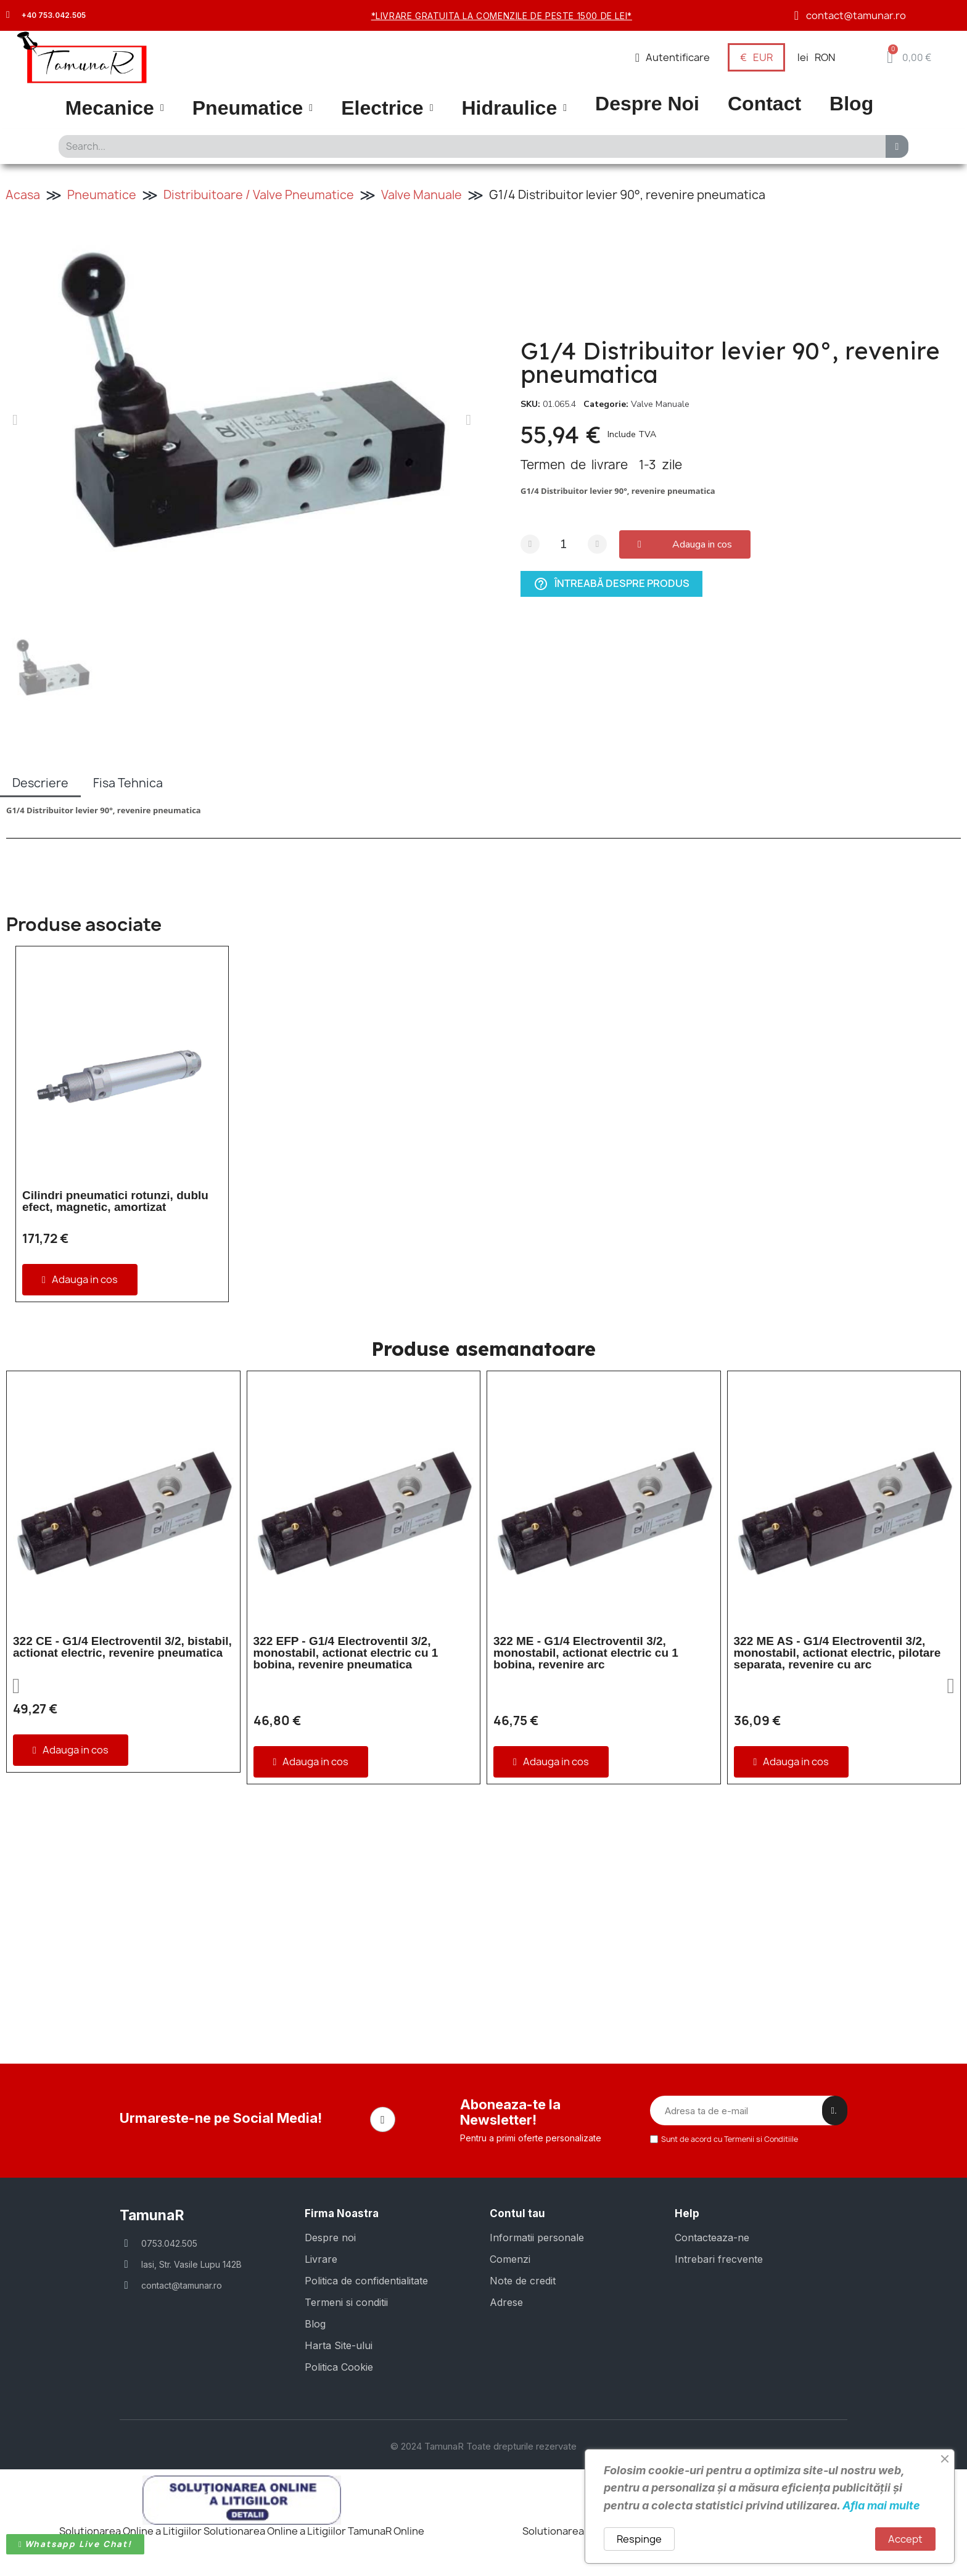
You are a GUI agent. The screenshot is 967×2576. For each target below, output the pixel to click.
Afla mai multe (881, 2505)
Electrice (387, 108)
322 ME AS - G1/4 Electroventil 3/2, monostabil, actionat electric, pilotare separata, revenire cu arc (837, 1653)
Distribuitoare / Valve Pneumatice (258, 195)
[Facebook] (383, 2120)
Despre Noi (647, 104)
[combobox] (468, 146)
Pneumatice (252, 108)
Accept (905, 2539)
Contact (764, 104)
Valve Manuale (421, 195)
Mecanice (114, 108)
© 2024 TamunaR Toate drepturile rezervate (483, 2446)
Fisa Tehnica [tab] (128, 783)
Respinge (639, 2539)
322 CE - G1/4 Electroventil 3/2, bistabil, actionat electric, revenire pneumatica (122, 1647)
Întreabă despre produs (611, 584)
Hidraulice (514, 108)
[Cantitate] (564, 544)
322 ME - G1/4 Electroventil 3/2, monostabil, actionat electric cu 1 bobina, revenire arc (585, 1653)
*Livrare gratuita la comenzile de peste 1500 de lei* (501, 15)
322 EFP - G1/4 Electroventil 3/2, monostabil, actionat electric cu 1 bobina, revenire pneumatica (345, 1653)
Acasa (23, 195)
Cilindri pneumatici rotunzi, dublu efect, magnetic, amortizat (115, 1201)
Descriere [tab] (40, 783)
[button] (908, 57)
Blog (851, 104)
